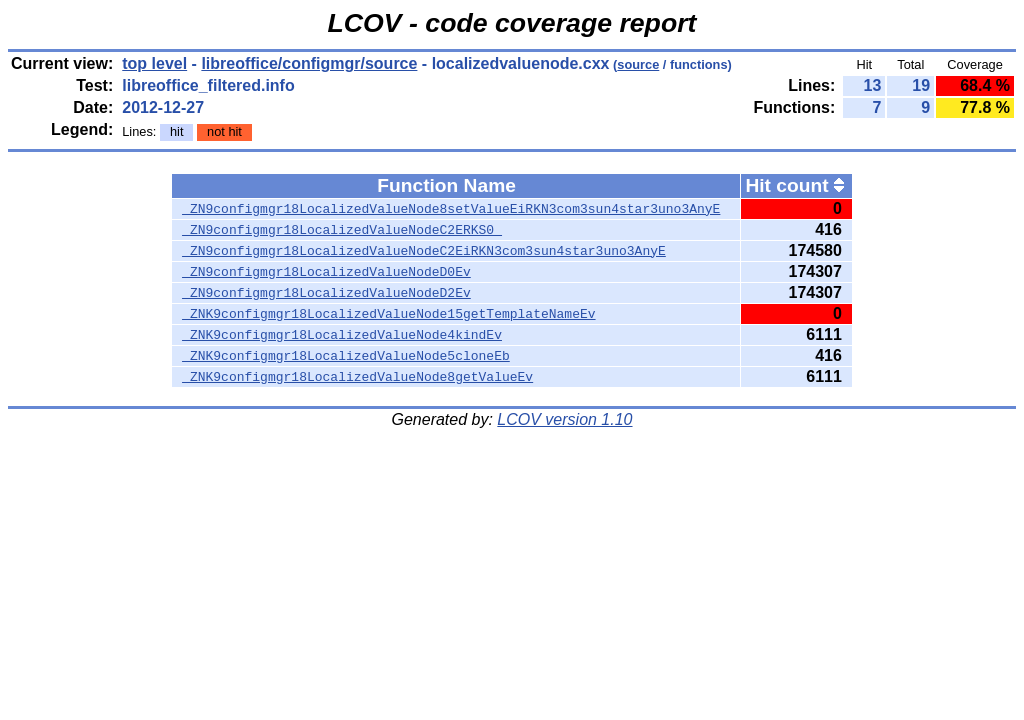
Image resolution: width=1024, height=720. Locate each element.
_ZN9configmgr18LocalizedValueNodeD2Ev (326, 293)
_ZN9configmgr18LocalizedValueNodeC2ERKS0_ (342, 230)
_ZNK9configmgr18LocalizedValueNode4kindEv (342, 335)
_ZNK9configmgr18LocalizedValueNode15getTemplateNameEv (388, 314)
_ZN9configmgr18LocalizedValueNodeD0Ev (326, 272)
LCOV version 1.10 (564, 419)
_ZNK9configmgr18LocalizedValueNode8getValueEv (357, 377)
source (638, 64)
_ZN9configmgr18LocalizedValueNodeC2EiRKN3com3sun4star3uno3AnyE (424, 251)
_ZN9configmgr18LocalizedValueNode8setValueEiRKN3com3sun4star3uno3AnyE (451, 209)
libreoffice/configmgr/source (309, 63)
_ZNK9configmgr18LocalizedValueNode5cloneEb (346, 356)
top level (154, 63)
